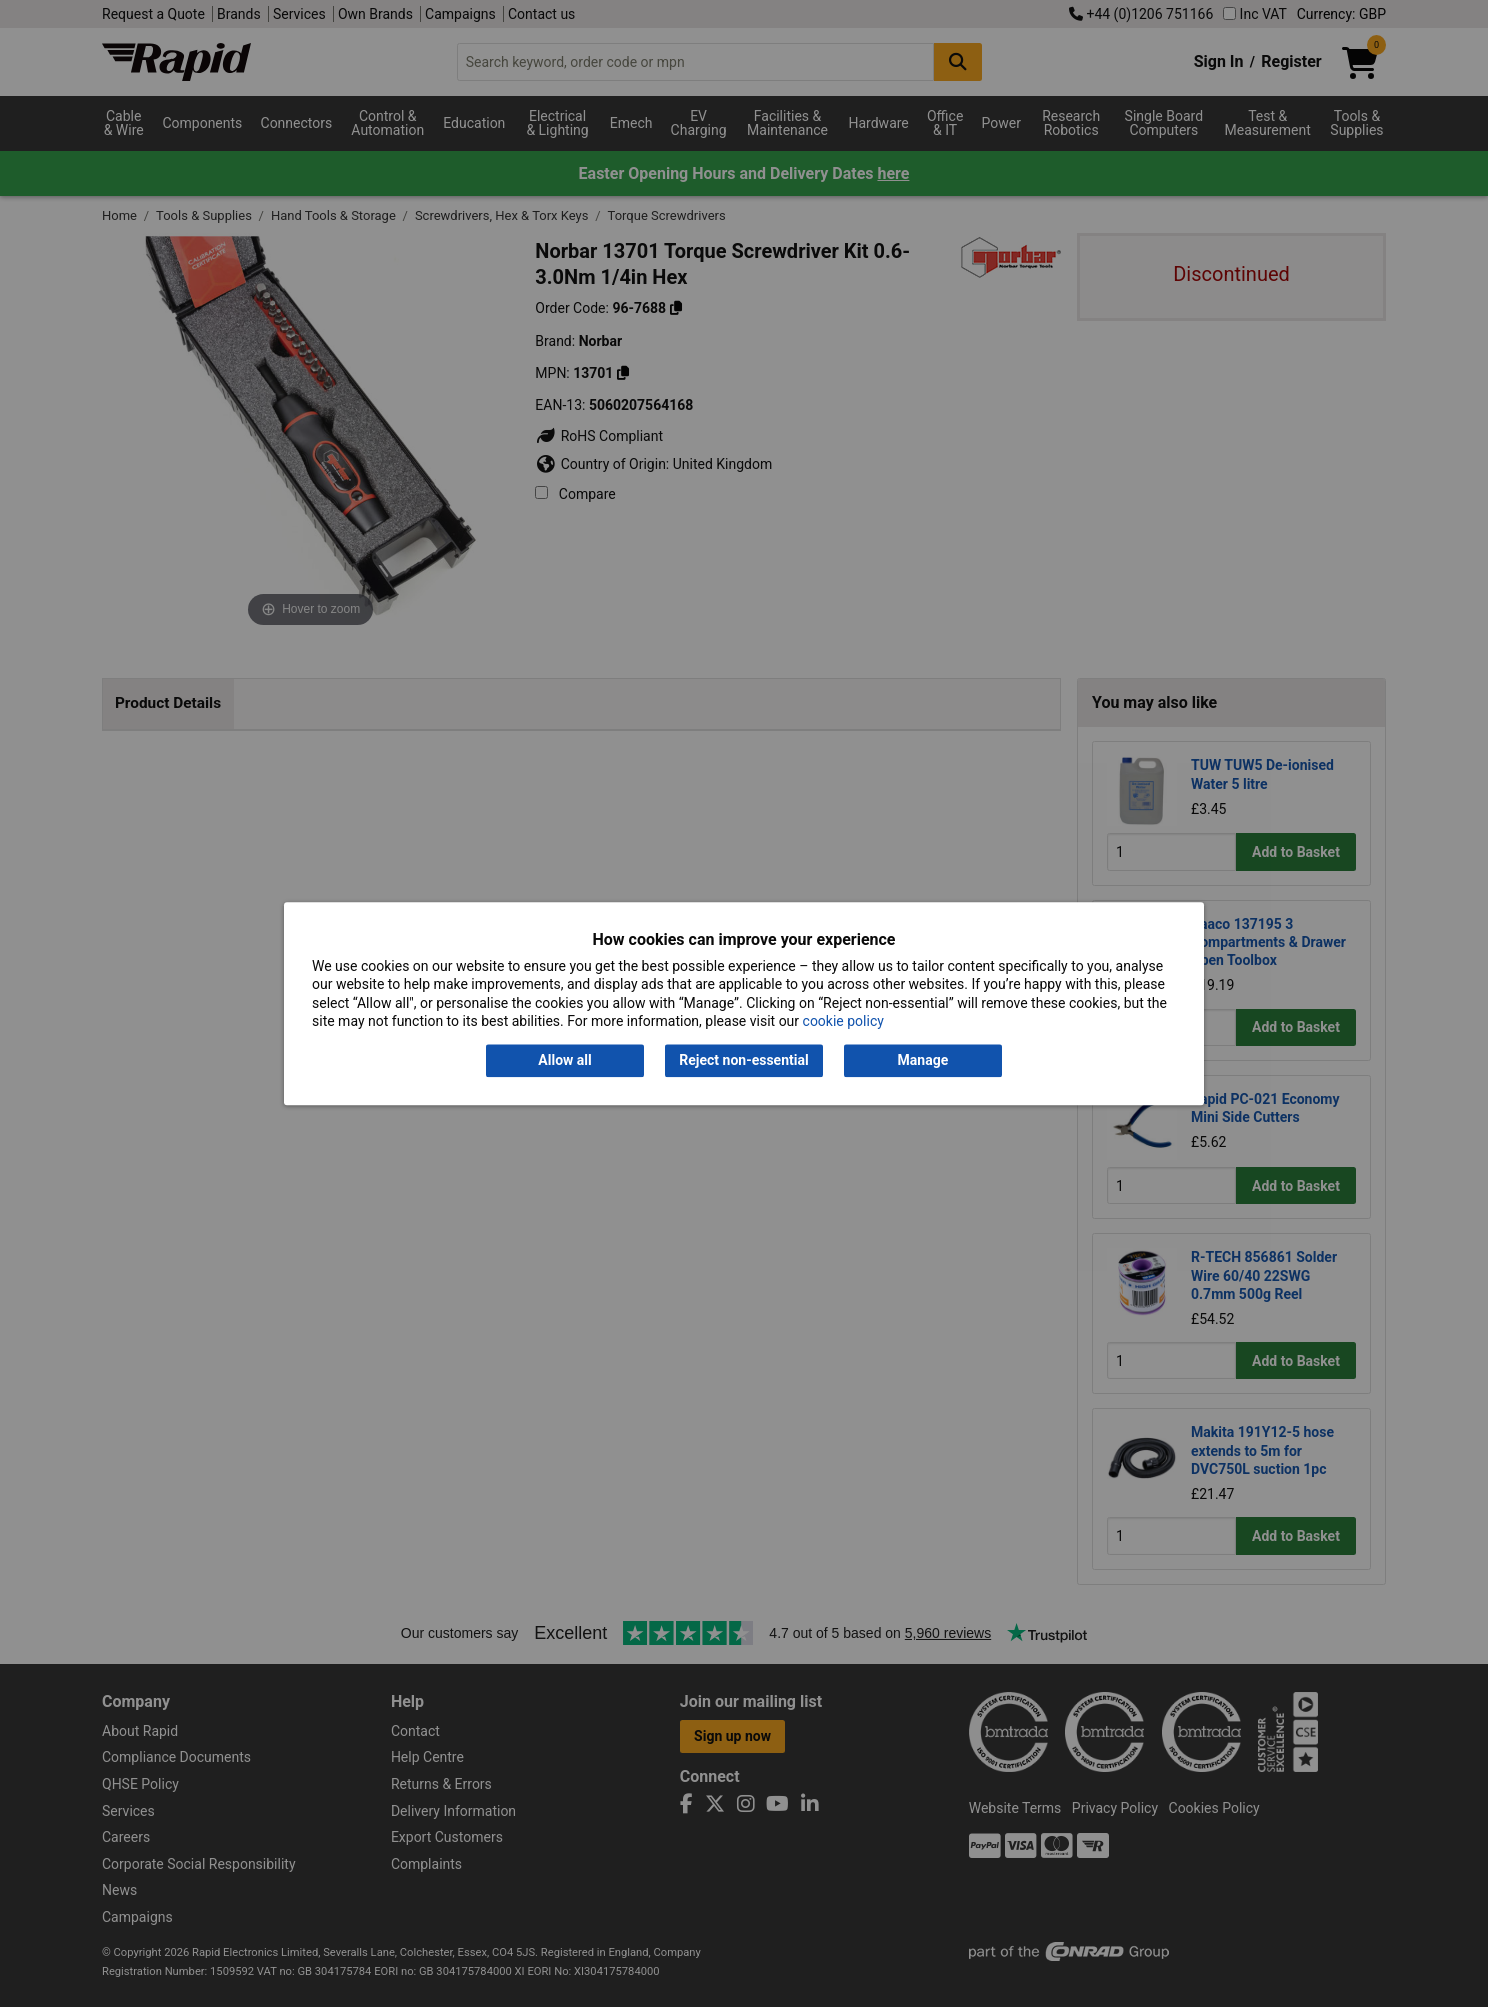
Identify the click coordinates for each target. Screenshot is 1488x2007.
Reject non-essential (743, 1061)
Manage (923, 1061)
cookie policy (843, 1021)
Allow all (564, 1061)
